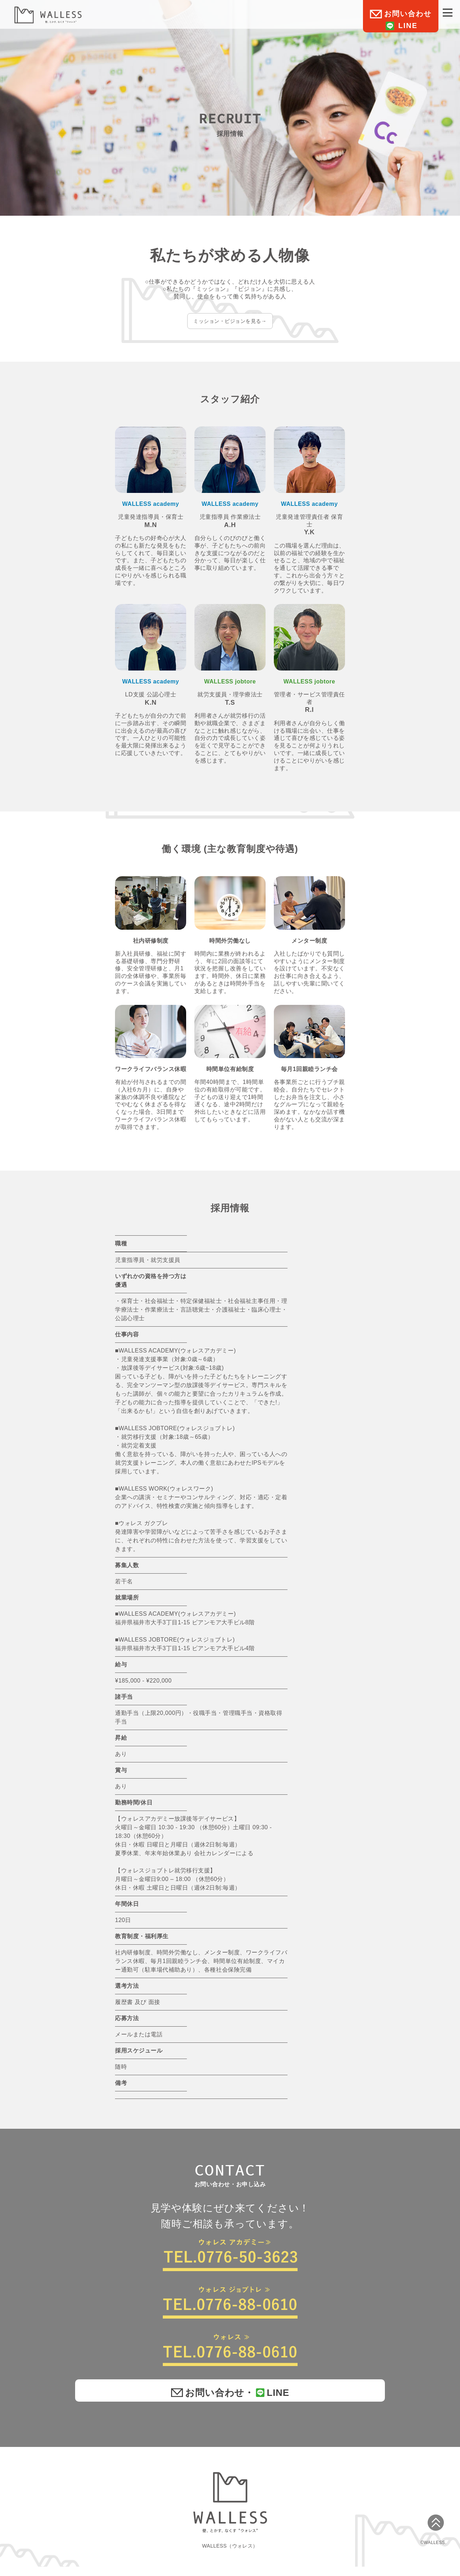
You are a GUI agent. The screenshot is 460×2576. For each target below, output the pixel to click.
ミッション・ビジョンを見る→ (230, 322)
